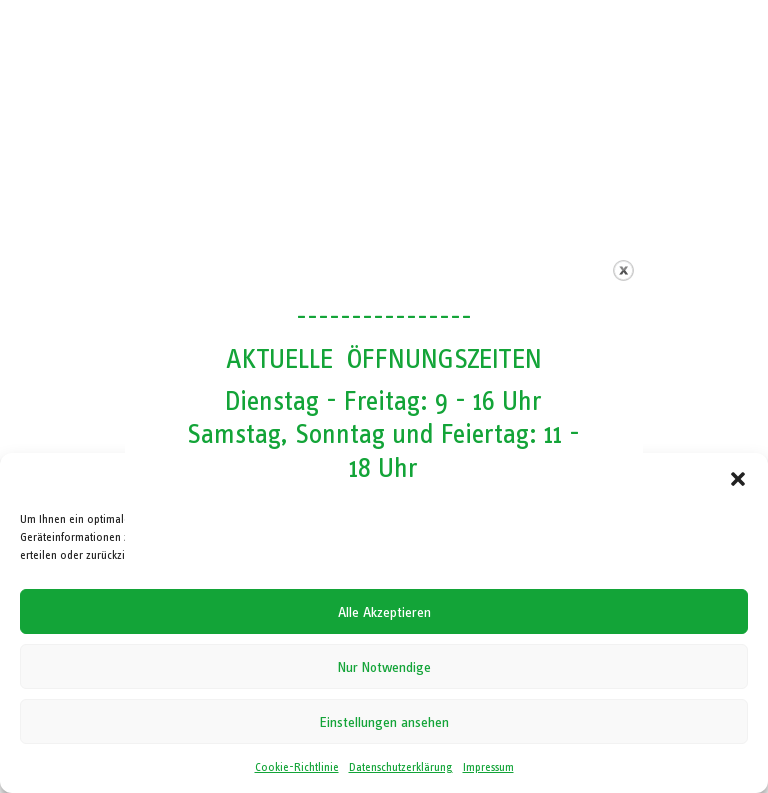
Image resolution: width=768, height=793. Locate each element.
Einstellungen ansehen (384, 722)
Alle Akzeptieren (384, 612)
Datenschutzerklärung (401, 767)
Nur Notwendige (384, 667)
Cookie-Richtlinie (297, 767)
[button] (738, 479)
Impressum (488, 767)
